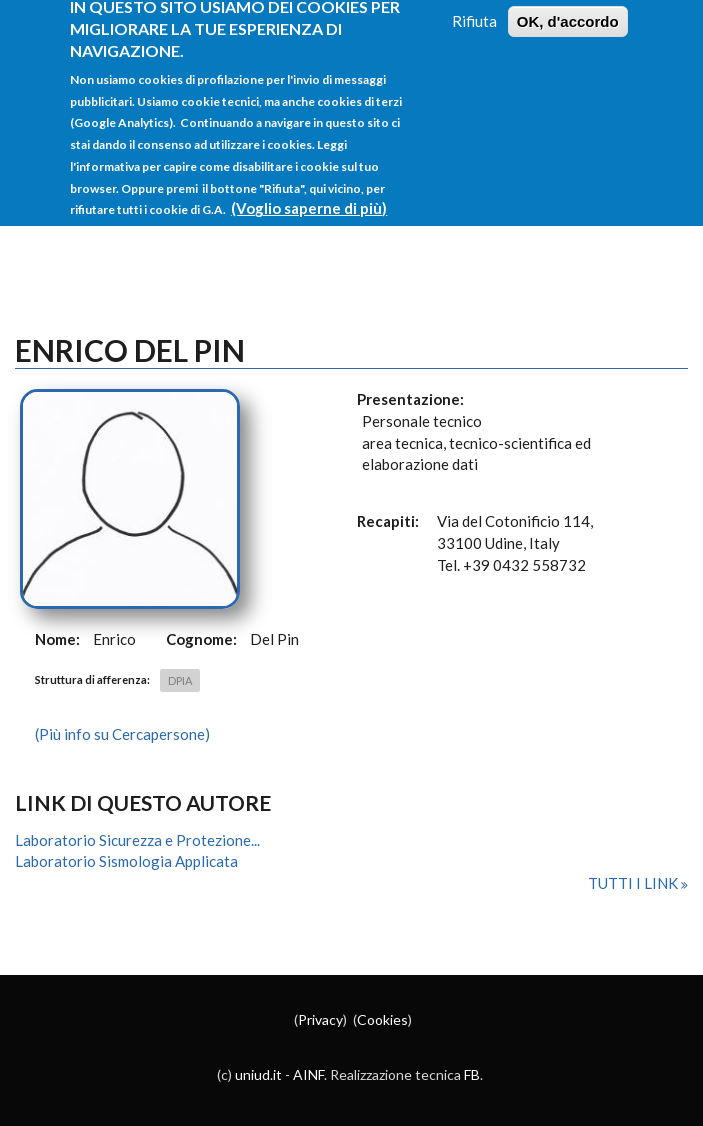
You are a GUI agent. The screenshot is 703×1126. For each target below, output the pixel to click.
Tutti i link (634, 883)
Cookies (382, 1019)
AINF (308, 1074)
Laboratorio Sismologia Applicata (126, 861)
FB (472, 1074)
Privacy (320, 1019)
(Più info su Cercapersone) (122, 734)
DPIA (180, 680)
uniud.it (258, 1074)
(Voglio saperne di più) (309, 194)
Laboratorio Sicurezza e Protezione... (137, 840)
